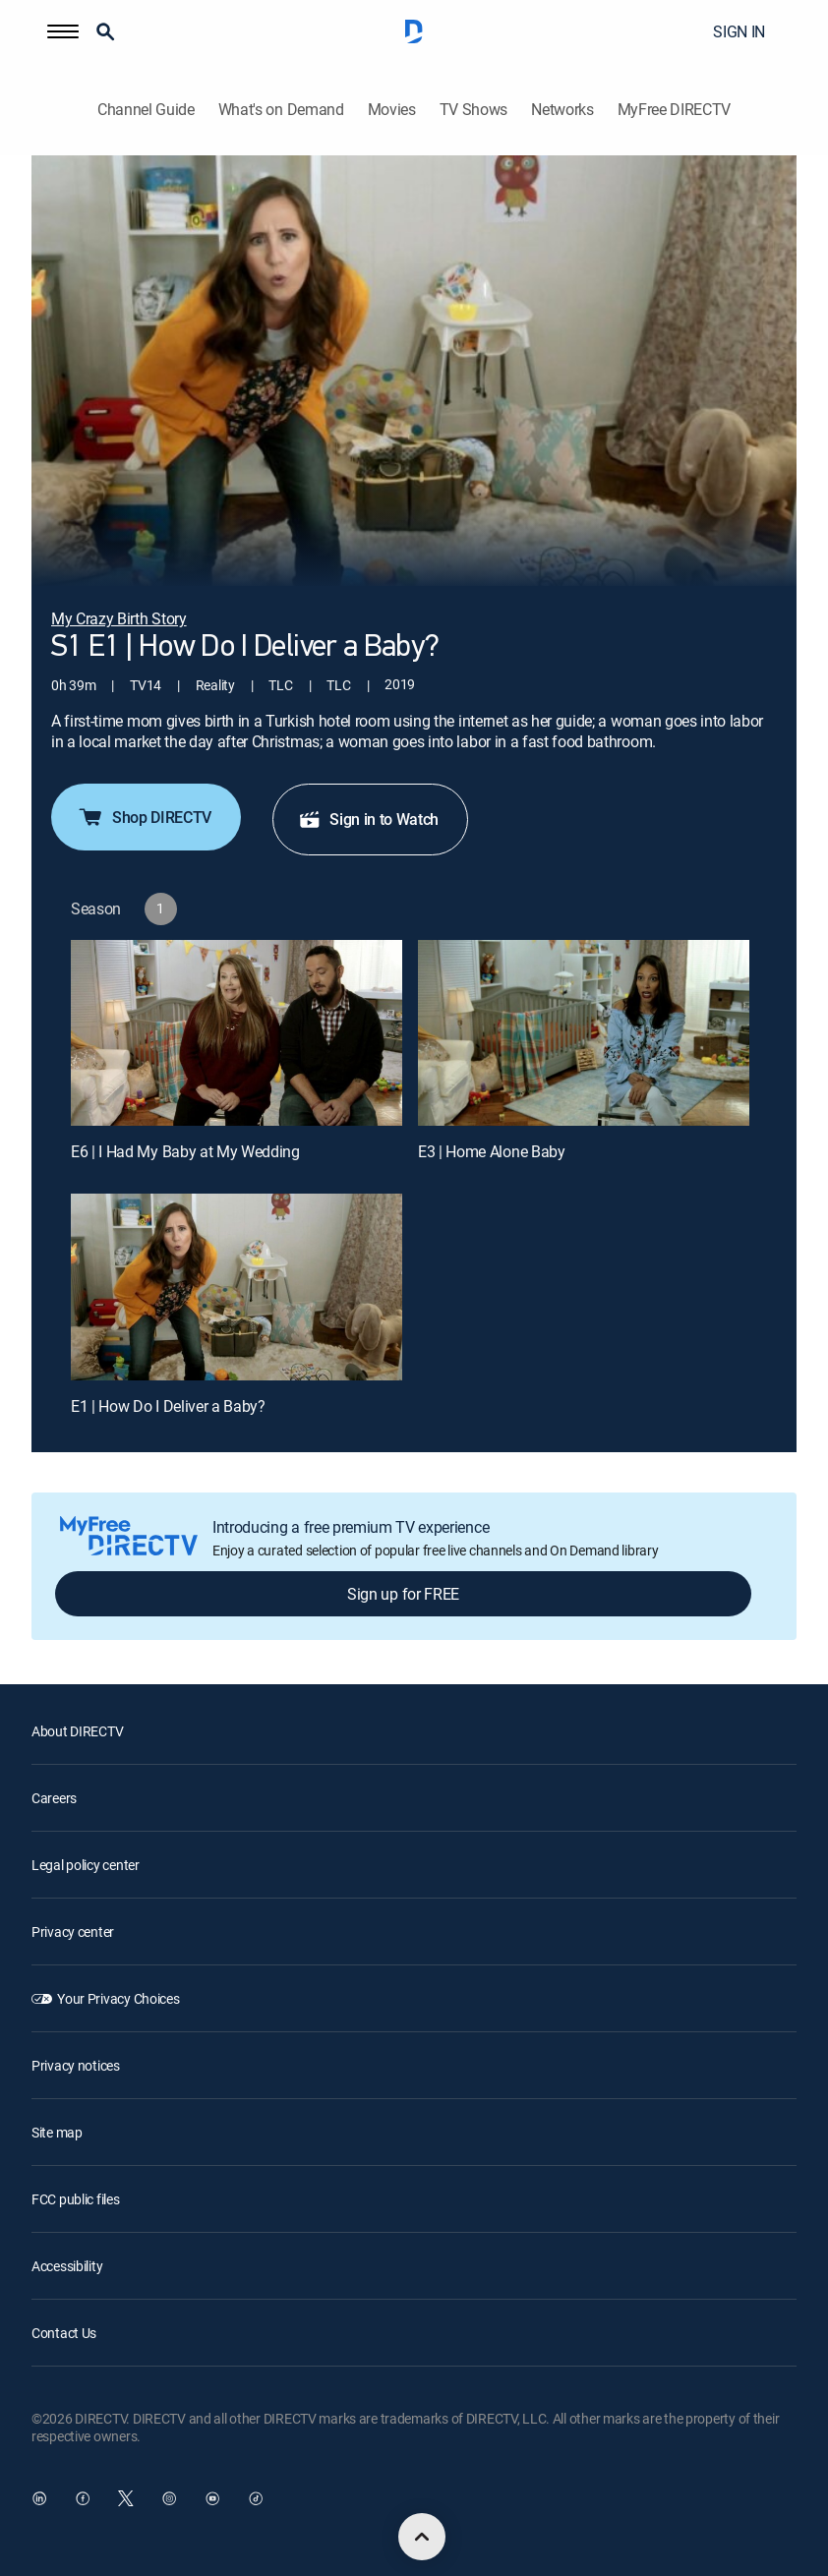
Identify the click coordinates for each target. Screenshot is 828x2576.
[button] (63, 31)
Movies (392, 109)
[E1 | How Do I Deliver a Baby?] (236, 1287)
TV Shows (473, 109)
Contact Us (63, 2332)
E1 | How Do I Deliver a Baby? (168, 1406)
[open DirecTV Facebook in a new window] (82, 2498)
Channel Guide (146, 109)
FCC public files (75, 2199)
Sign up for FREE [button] (403, 1594)
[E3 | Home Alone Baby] (583, 1033)
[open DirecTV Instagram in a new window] (169, 2498)
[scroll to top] (421, 2536)
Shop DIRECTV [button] (144, 817)
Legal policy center (85, 1864)
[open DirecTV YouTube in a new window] (212, 2498)
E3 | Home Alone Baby (491, 1151)
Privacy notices (75, 2065)
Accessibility (66, 2265)
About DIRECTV (77, 1731)
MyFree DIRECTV (675, 109)
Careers (54, 1797)
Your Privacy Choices (118, 1998)
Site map (57, 2132)
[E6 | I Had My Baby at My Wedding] (236, 1033)
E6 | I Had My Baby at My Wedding (185, 1151)
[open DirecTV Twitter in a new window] (126, 2498)
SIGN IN (739, 31)
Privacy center (72, 1931)
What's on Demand (281, 109)
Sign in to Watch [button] (368, 819)
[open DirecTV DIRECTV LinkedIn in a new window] (39, 2498)
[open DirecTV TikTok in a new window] (256, 2498)
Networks (562, 109)
